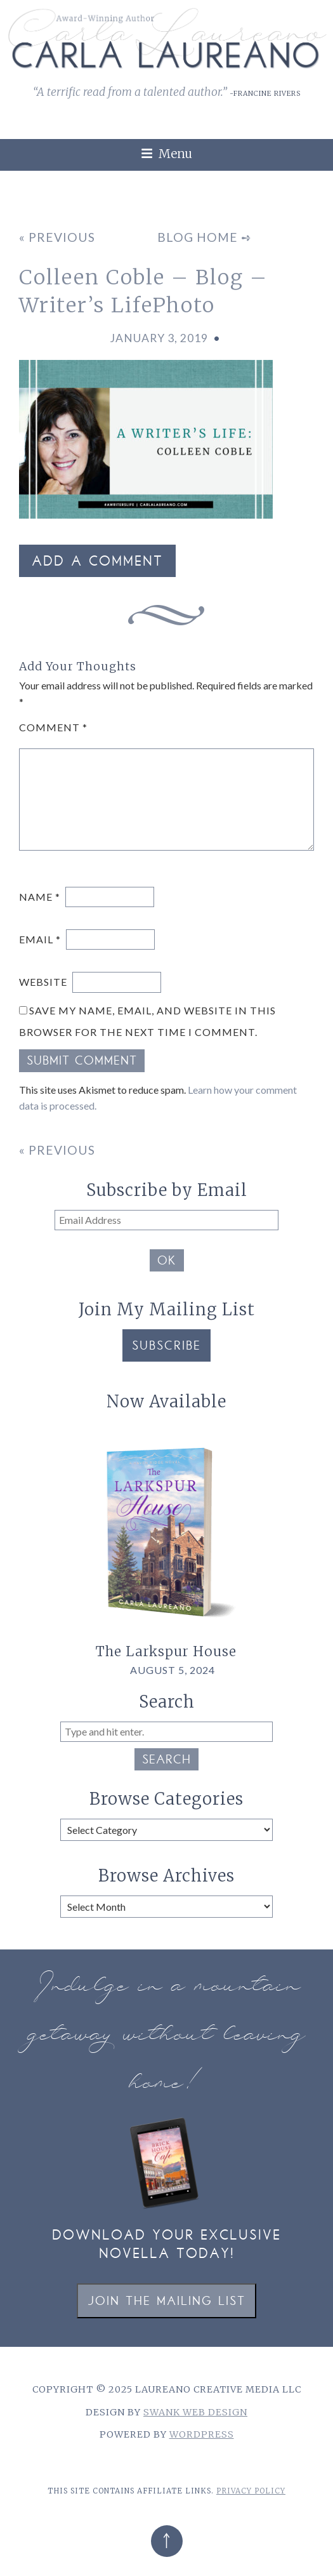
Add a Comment (97, 562)
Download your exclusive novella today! (166, 2245)
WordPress (201, 2434)
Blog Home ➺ (204, 237)
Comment (53, 727)
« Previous (57, 237)
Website (43, 982)
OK (166, 1262)
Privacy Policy (250, 2490)
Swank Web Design (195, 2412)
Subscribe (166, 1346)
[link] (315, 177)
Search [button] (166, 1760)
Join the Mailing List (166, 2302)
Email (40, 939)
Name (39, 897)
